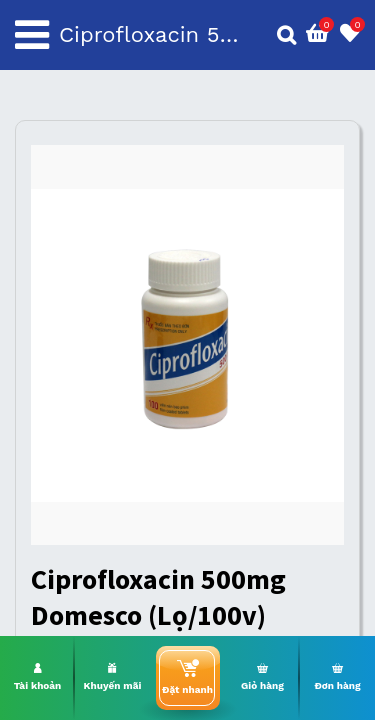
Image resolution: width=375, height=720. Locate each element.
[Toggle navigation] (32, 35)
